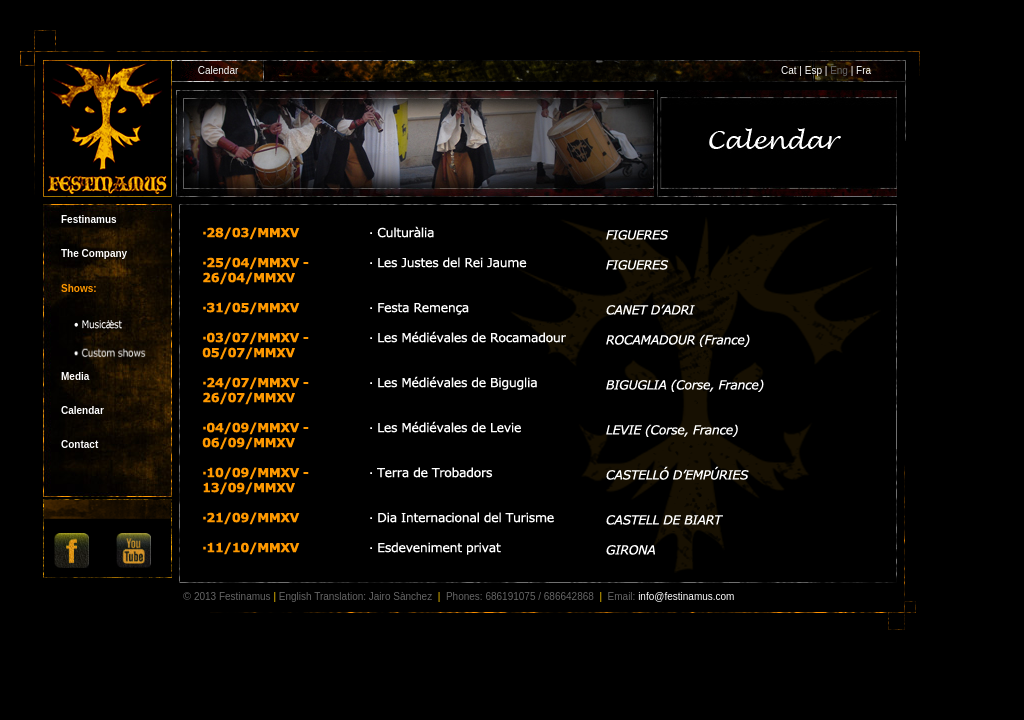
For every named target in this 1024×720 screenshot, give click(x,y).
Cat (789, 70)
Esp (815, 70)
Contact (79, 444)
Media (75, 376)
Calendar (82, 410)
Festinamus (89, 219)
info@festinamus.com (686, 596)
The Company (94, 253)
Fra (863, 70)
